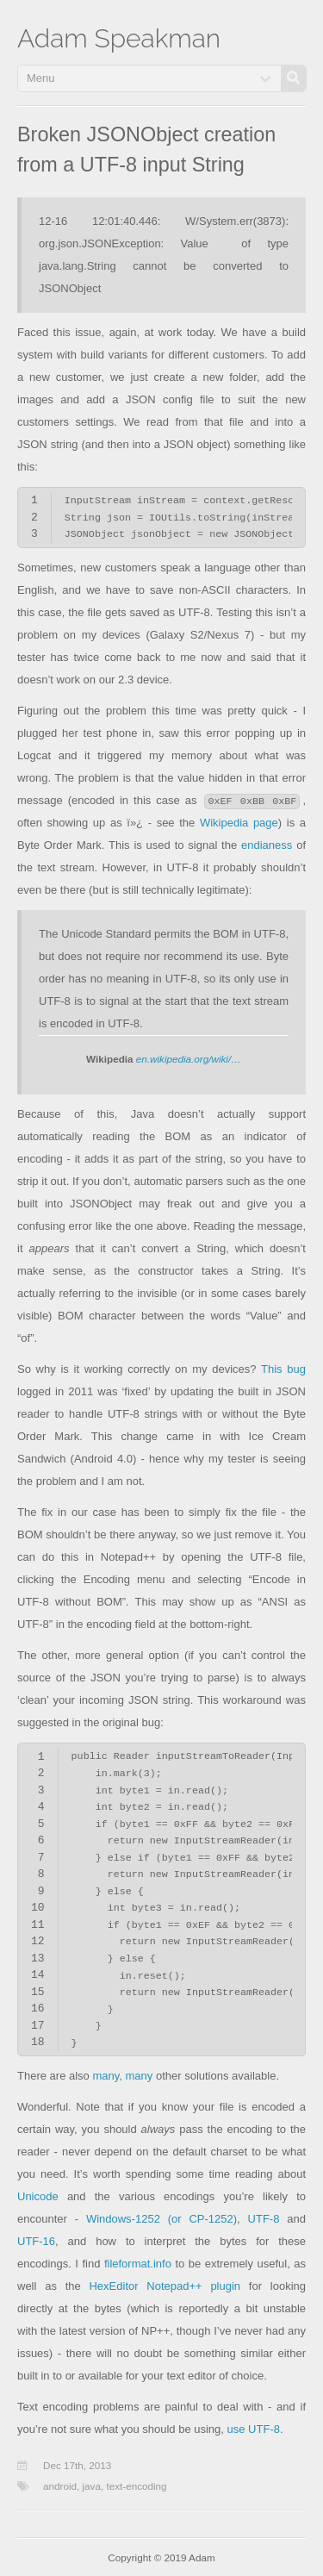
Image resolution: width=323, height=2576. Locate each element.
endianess (266, 845)
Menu (41, 78)
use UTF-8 (253, 2429)
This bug (283, 1369)
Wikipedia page (239, 822)
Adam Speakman (119, 38)
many (105, 2075)
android (60, 2486)
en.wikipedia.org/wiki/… (188, 1058)
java (92, 2486)
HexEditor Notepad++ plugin (164, 2286)
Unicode (38, 2196)
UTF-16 (36, 2241)
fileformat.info (137, 2263)
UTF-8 (264, 2218)
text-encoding (136, 2486)
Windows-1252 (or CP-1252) (161, 2218)
